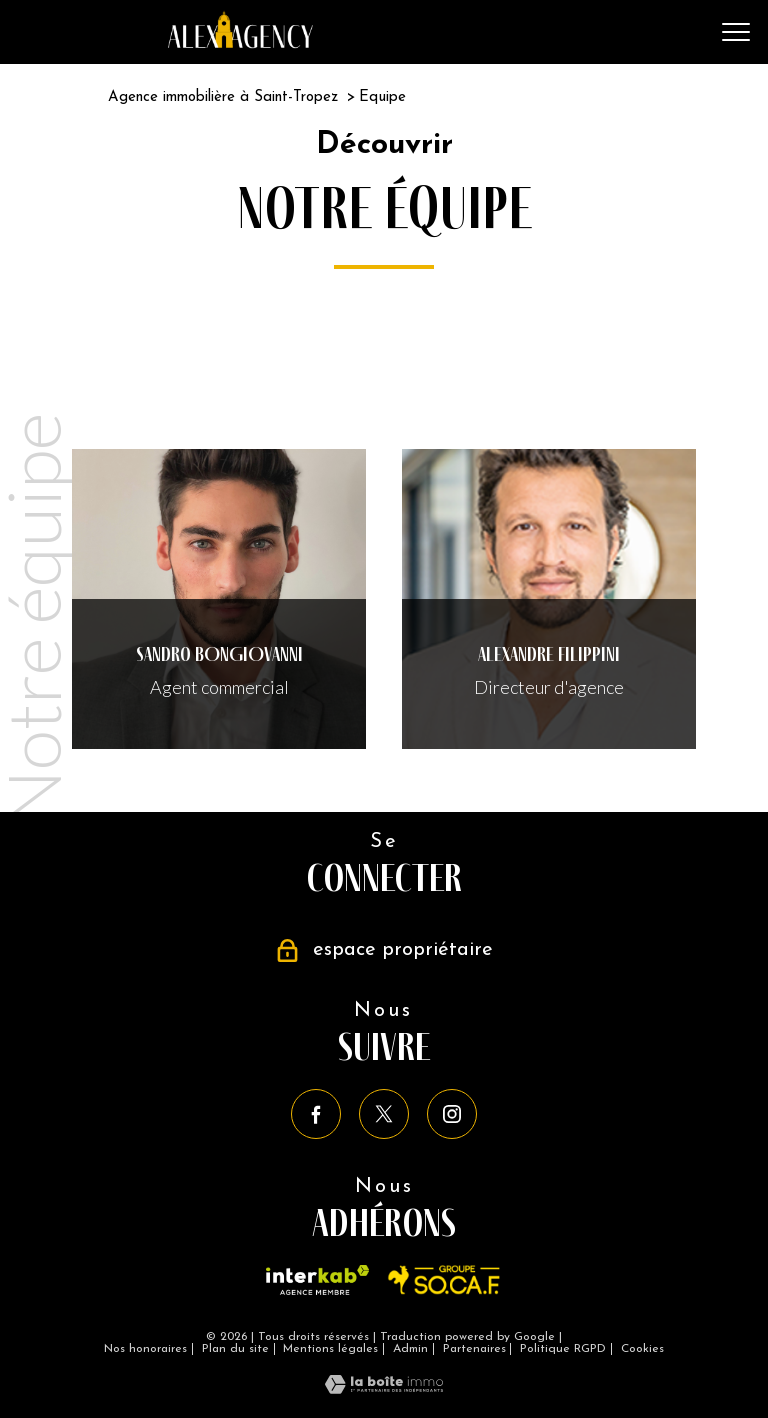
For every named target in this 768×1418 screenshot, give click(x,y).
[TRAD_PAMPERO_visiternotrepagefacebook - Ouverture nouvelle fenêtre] (316, 1114)
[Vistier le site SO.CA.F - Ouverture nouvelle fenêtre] (444, 1280)
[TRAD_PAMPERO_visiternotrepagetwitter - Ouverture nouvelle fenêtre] (384, 1114)
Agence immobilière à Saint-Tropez (223, 97)
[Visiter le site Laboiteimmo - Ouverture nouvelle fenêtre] (384, 1387)
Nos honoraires (145, 1349)
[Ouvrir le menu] (736, 32)
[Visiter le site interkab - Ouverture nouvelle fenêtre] (317, 1280)
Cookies (642, 1349)
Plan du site (235, 1349)
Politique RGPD (563, 1349)
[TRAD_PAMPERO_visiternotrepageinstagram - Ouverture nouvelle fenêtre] (452, 1114)
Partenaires (474, 1349)
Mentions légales (330, 1349)
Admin (410, 1349)
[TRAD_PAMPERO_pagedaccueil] (240, 42)
